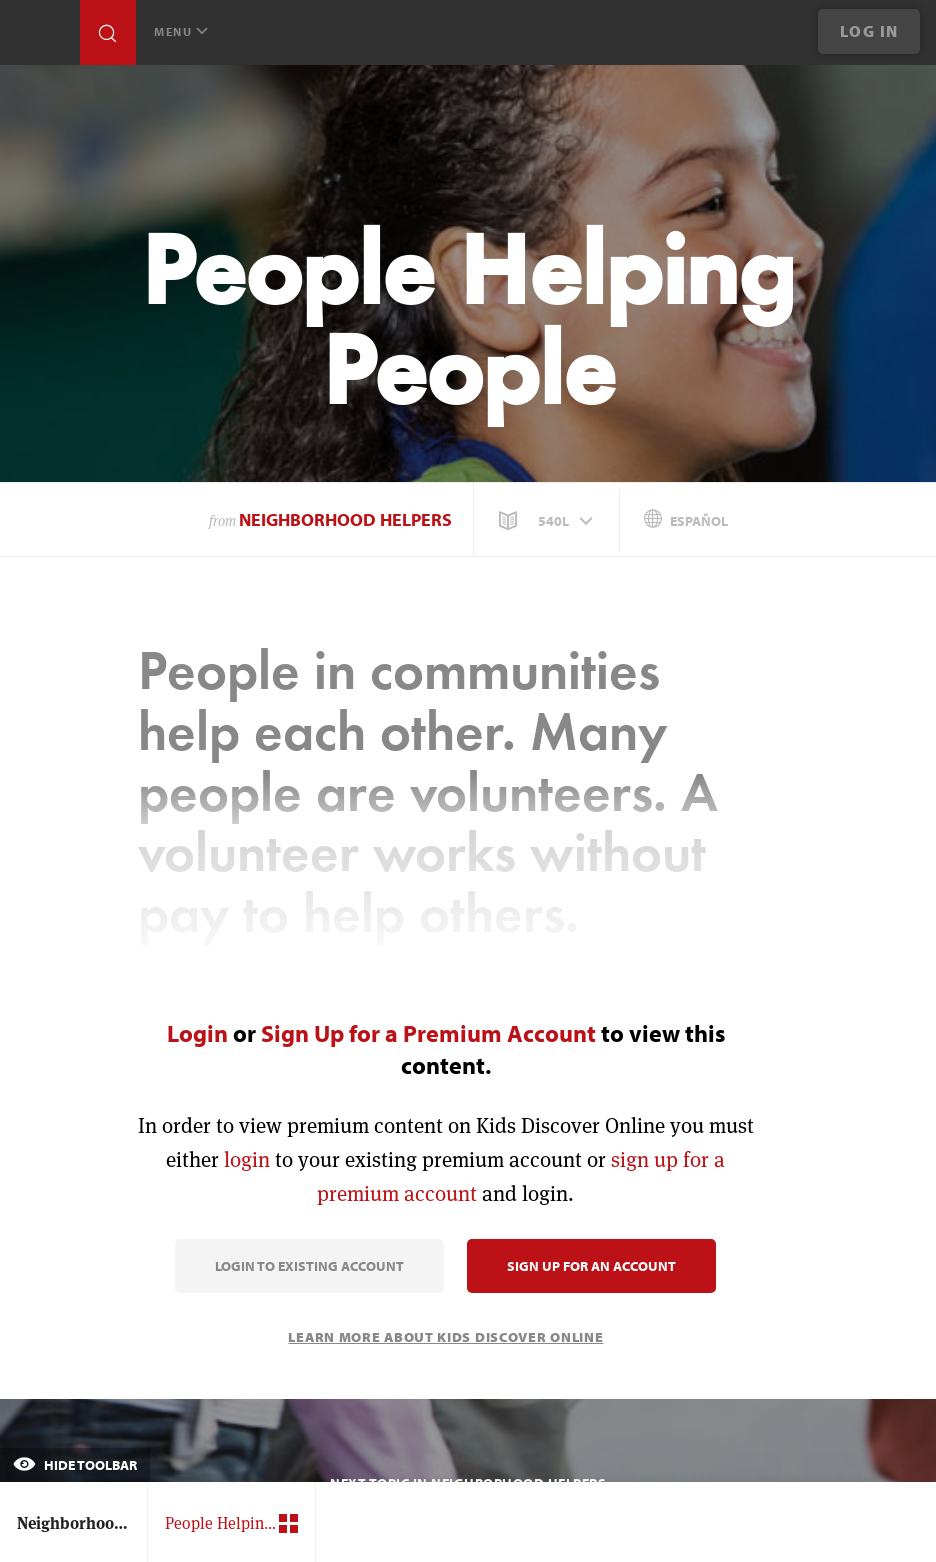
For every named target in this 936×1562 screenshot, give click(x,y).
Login (197, 1033)
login (247, 1159)
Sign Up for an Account (591, 1266)
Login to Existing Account (309, 1266)
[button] (548, 521)
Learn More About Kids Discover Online (445, 1337)
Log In (869, 31)
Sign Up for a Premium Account (428, 1033)
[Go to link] (40, 37)
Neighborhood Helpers (345, 519)
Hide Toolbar (75, 1465)
